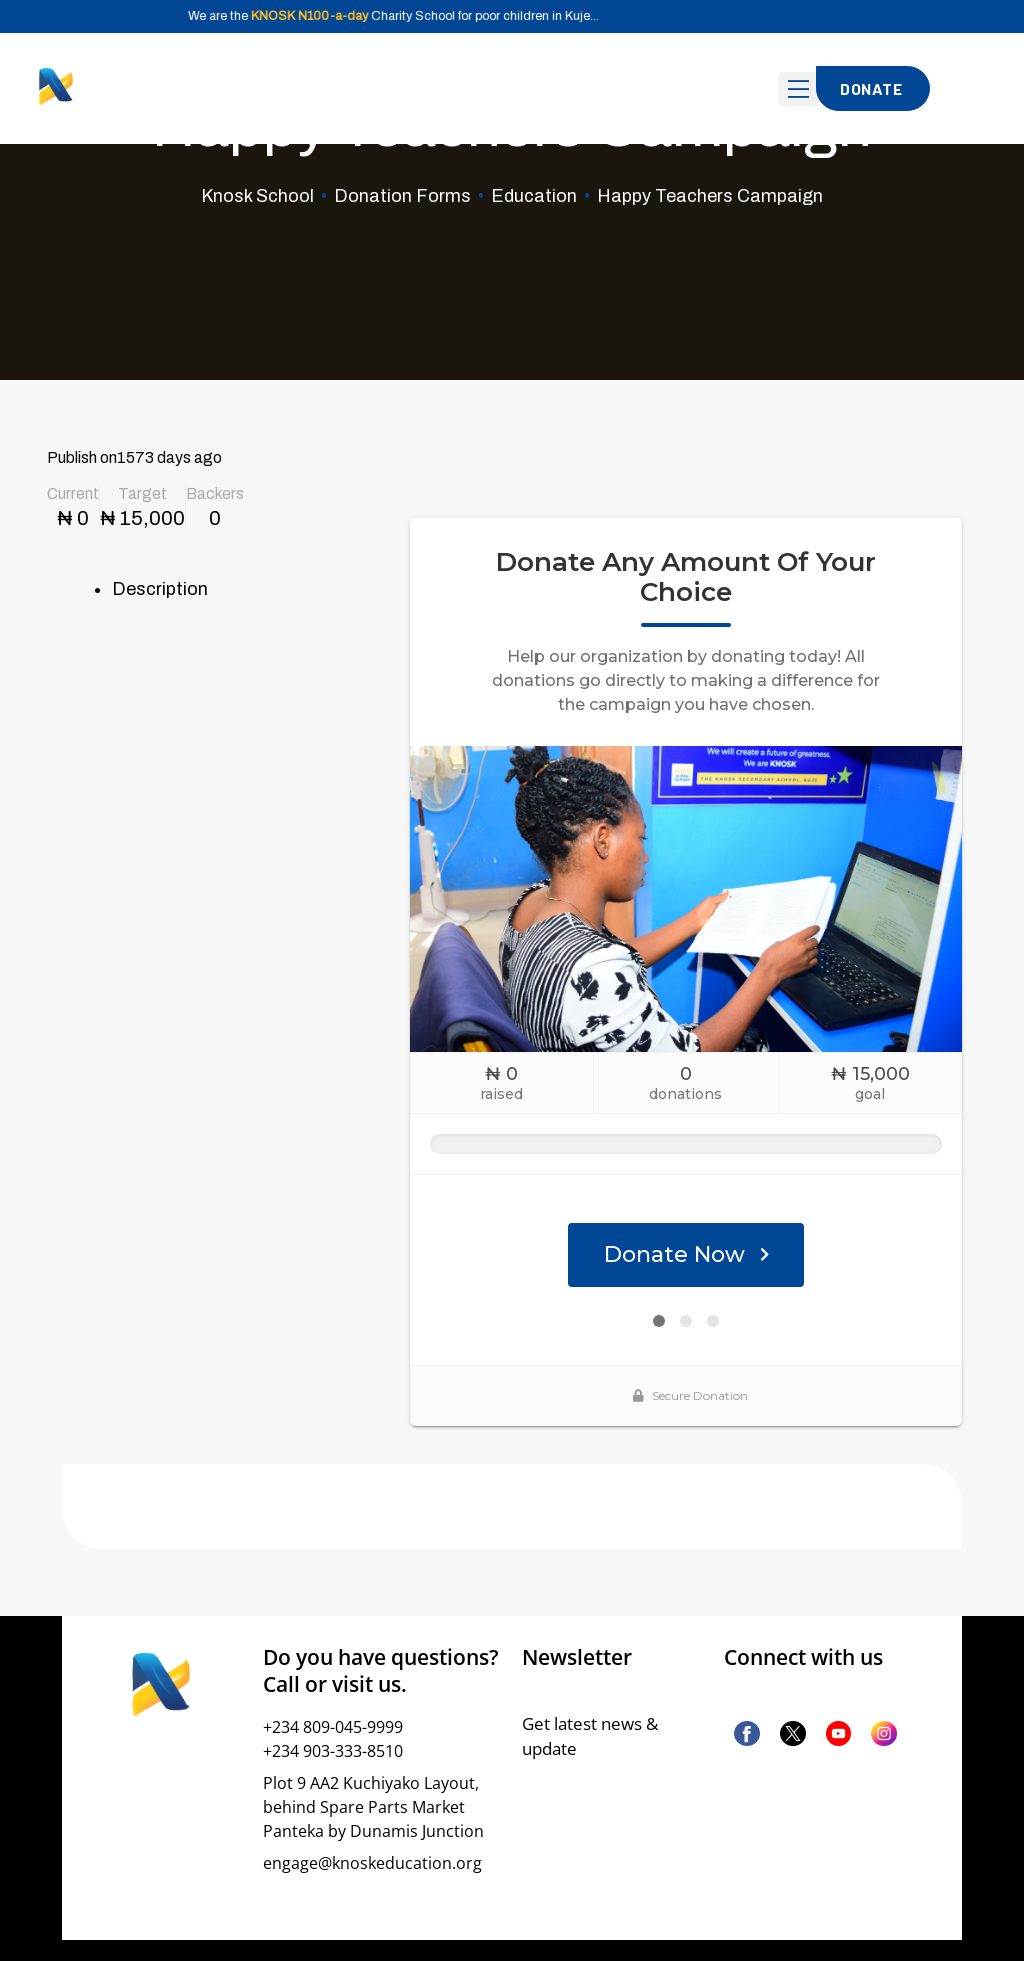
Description (160, 589)
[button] (873, 88)
